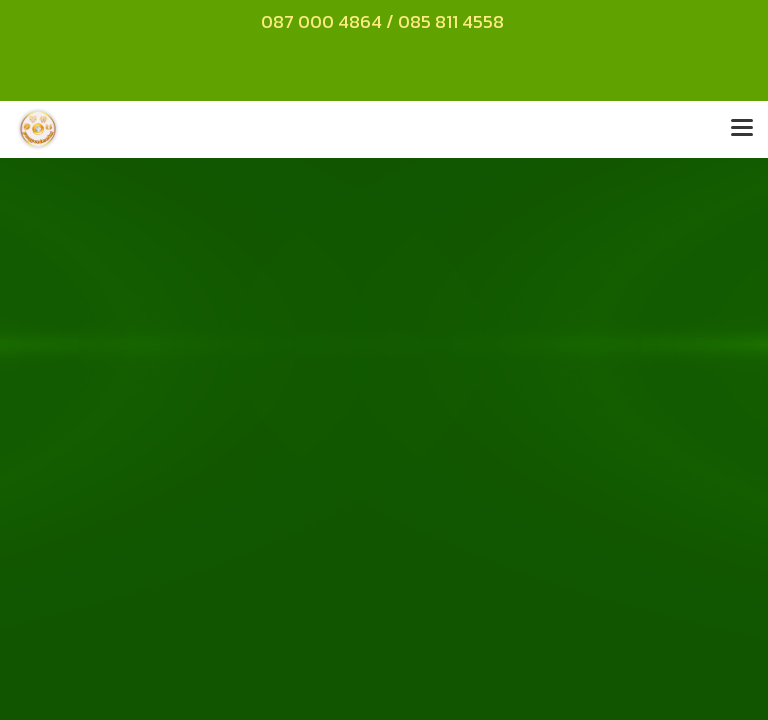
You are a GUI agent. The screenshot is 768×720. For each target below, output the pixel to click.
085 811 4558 (453, 21)
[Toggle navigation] (742, 129)
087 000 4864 (321, 21)
